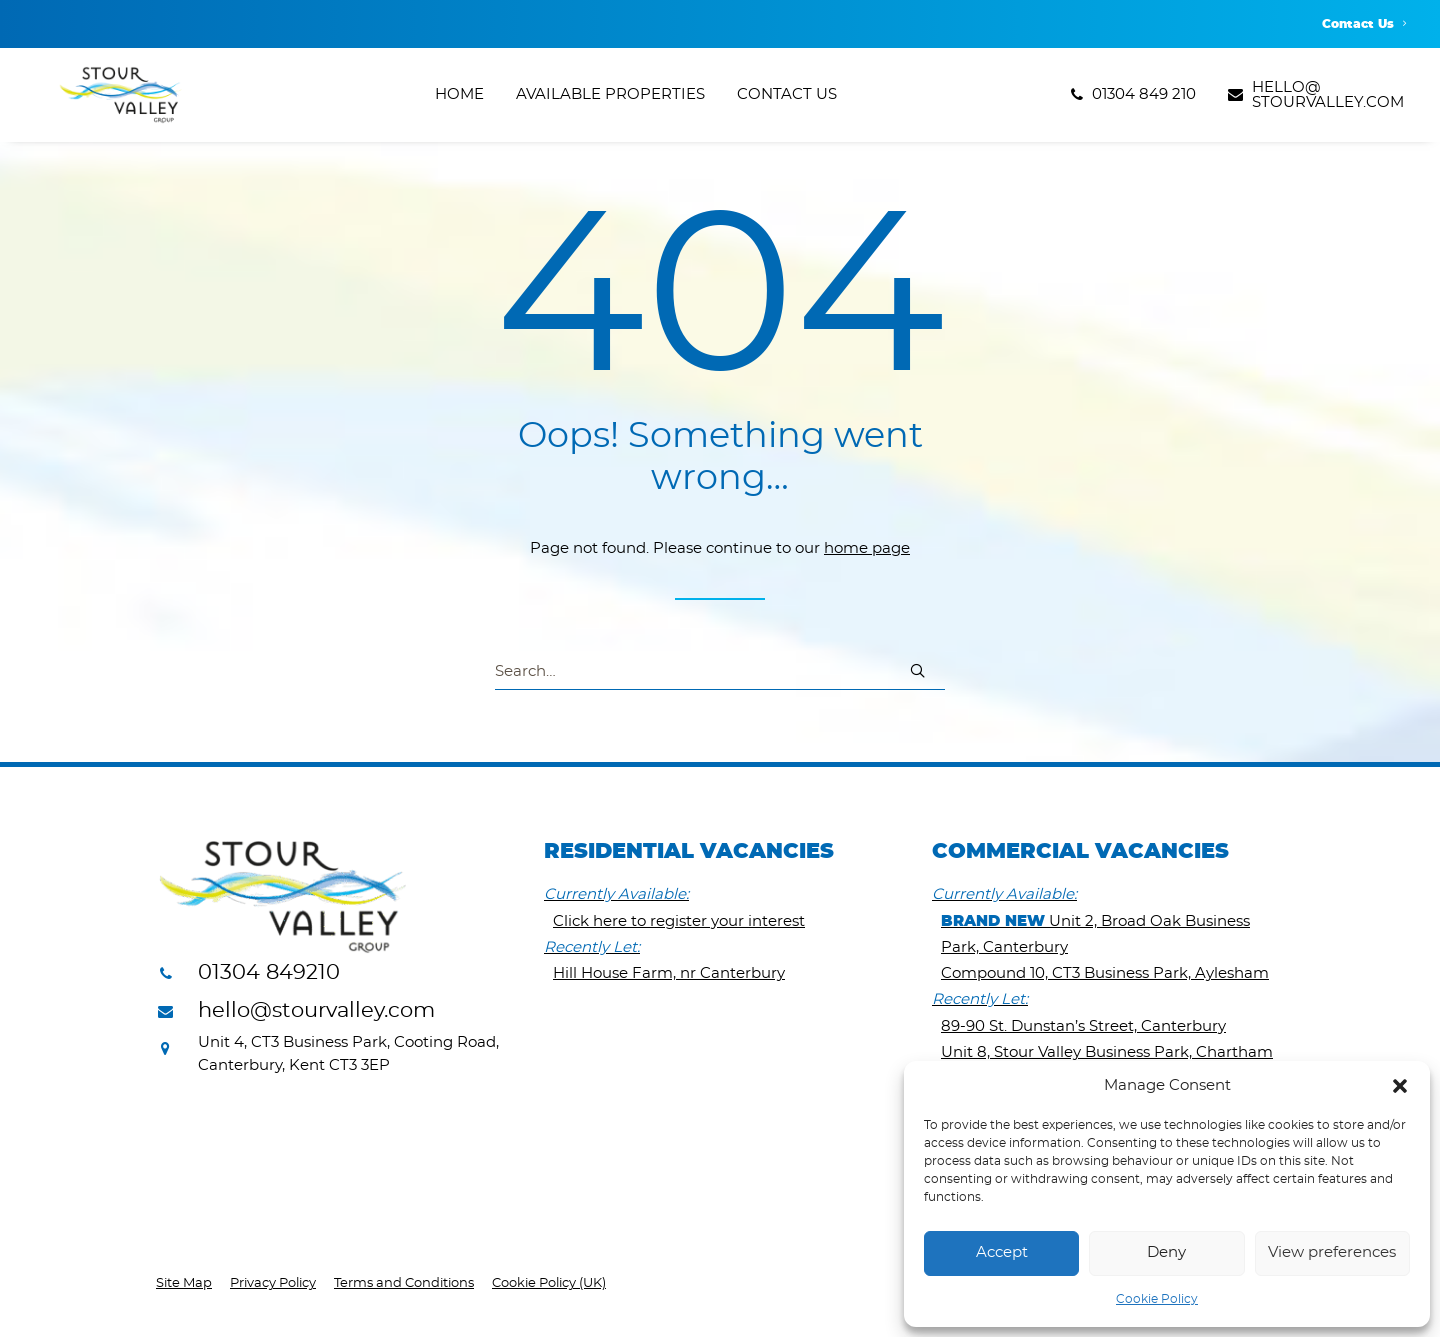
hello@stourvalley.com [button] (316, 1011)
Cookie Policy (1157, 1299)
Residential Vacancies (689, 852)
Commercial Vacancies (1080, 852)
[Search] (720, 673)
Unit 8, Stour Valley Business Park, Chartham (1107, 1053)
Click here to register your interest (679, 922)
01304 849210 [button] (269, 973)
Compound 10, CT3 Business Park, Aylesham (1105, 974)
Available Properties (610, 101)
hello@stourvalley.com (1328, 101)
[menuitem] (1364, 24)
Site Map (184, 1284)
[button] (1400, 1086)
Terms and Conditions (404, 1284)
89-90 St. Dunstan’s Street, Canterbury (1083, 1027)
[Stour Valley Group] (111, 101)
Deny (1166, 1252)
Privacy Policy (273, 1284)
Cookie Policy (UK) (549, 1284)
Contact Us (1364, 24)
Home (459, 101)
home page (867, 549)
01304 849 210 (1144, 101)
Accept (1002, 1252)
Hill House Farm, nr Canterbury (669, 974)
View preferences (1332, 1252)
